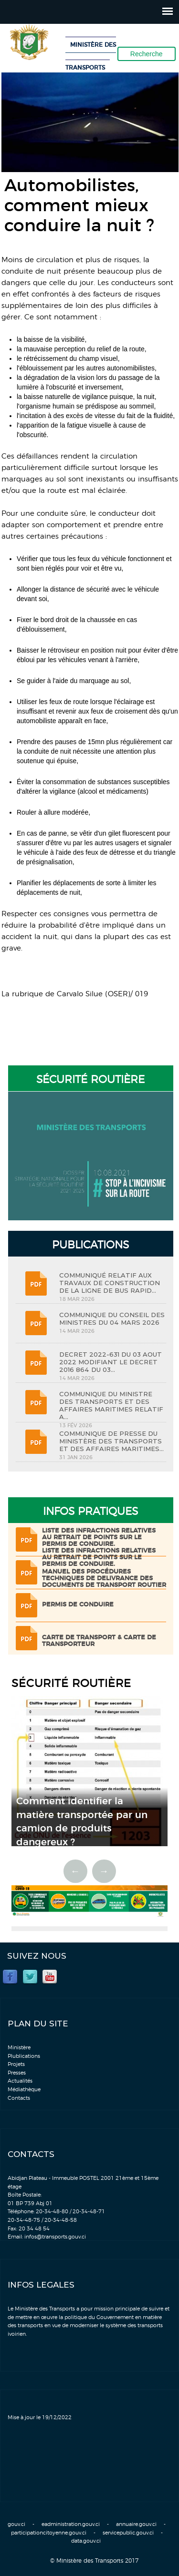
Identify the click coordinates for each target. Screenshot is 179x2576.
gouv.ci (16, 2524)
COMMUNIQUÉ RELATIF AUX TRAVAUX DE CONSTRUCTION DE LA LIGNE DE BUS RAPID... (109, 1282)
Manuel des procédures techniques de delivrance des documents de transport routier (104, 1578)
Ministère (19, 2047)
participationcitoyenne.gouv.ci (48, 2532)
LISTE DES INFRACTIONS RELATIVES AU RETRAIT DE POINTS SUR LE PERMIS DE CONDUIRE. (99, 1537)
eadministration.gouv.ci (71, 2524)
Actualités (20, 2081)
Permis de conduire (78, 1605)
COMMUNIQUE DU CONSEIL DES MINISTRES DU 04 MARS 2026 (112, 1318)
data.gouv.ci (86, 2541)
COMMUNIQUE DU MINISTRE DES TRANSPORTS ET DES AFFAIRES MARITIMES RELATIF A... (111, 1405)
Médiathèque (24, 2089)
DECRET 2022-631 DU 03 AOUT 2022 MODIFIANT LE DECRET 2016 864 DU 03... (110, 1361)
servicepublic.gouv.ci (128, 2532)
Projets (16, 2064)
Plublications (24, 2056)
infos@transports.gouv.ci (55, 2236)
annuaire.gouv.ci (136, 2524)
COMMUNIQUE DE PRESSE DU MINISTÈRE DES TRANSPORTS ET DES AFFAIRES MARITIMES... (111, 1441)
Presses (17, 2072)
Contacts (19, 2098)
